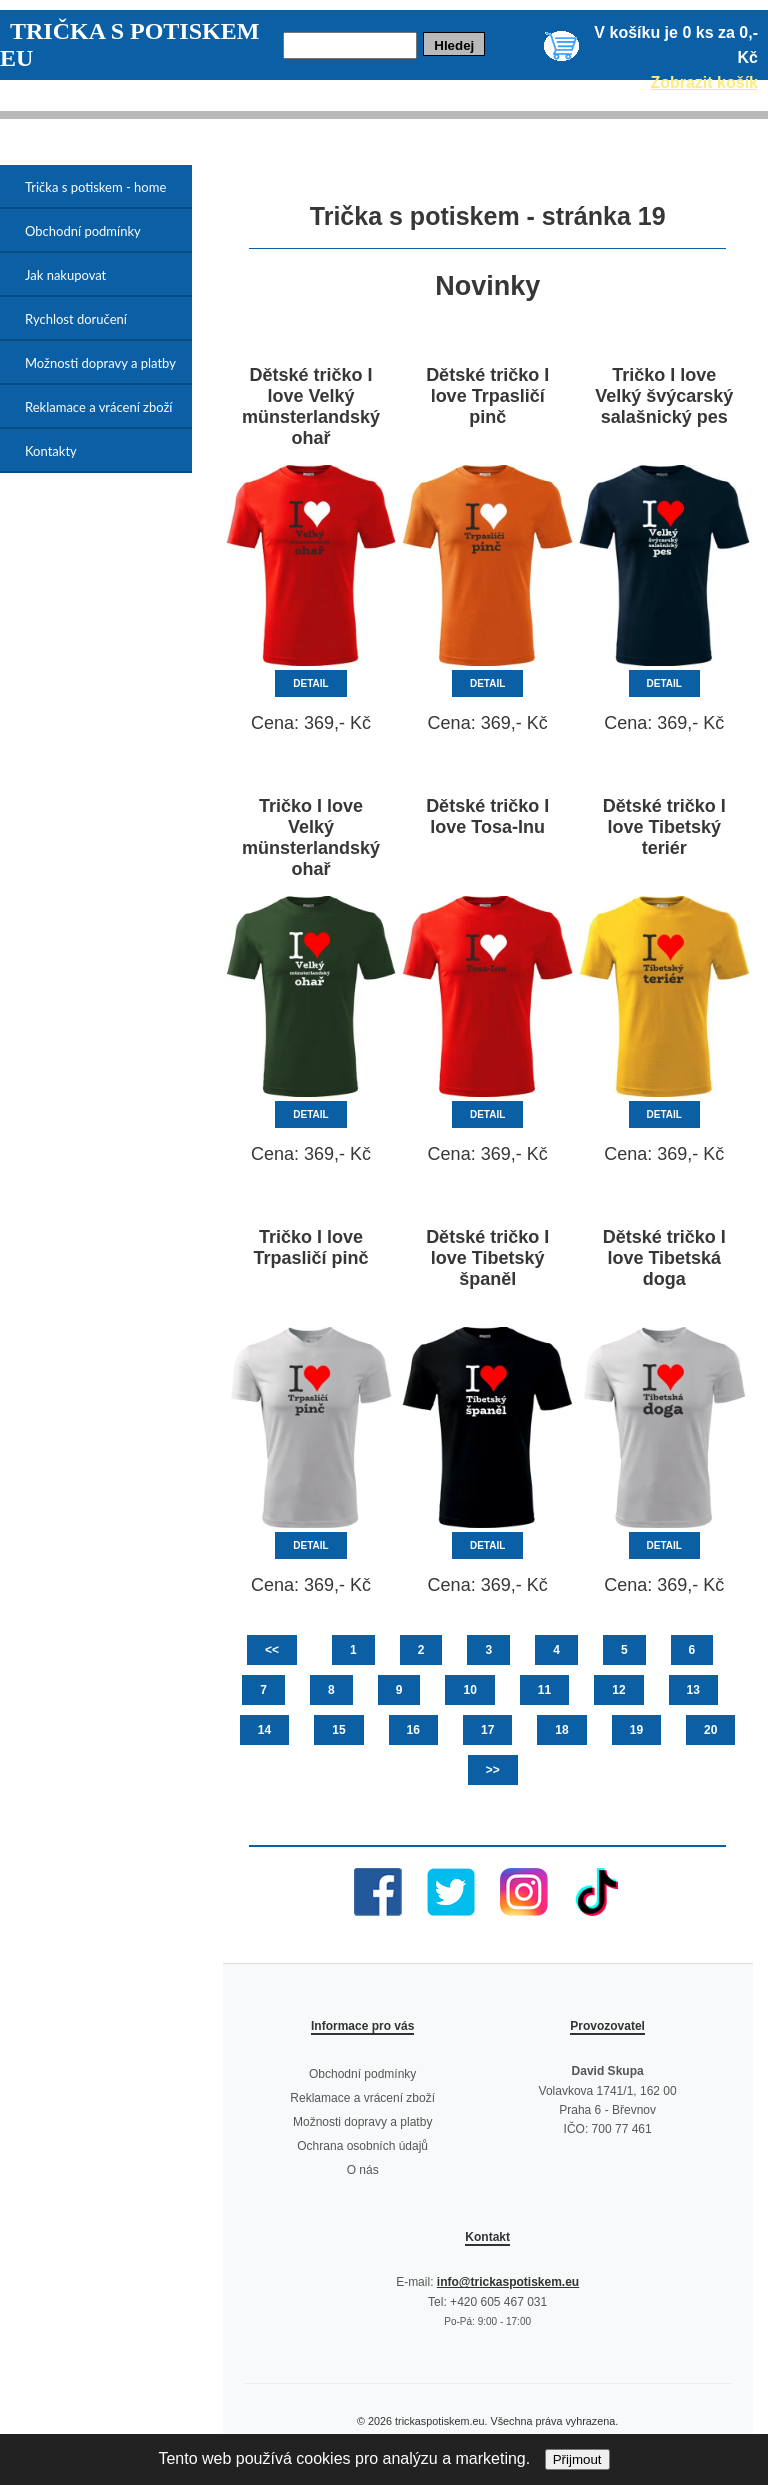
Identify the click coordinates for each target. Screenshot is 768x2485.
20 (710, 1730)
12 (618, 1690)
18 (561, 1730)
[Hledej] (350, 45)
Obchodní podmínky (83, 231)
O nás (363, 2170)
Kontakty (51, 451)
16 (413, 1730)
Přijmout (577, 2459)
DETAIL (310, 683)
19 (636, 1730)
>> (493, 1770)
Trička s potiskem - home (95, 187)
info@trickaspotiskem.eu (508, 2282)
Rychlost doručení (76, 319)
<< (272, 1650)
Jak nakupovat (65, 275)
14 (264, 1730)
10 (469, 1690)
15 (338, 1730)
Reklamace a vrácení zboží (98, 407)
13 (693, 1690)
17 (487, 1730)
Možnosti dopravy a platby (100, 363)
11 (544, 1690)
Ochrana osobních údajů (362, 2146)
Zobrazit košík (704, 82)
